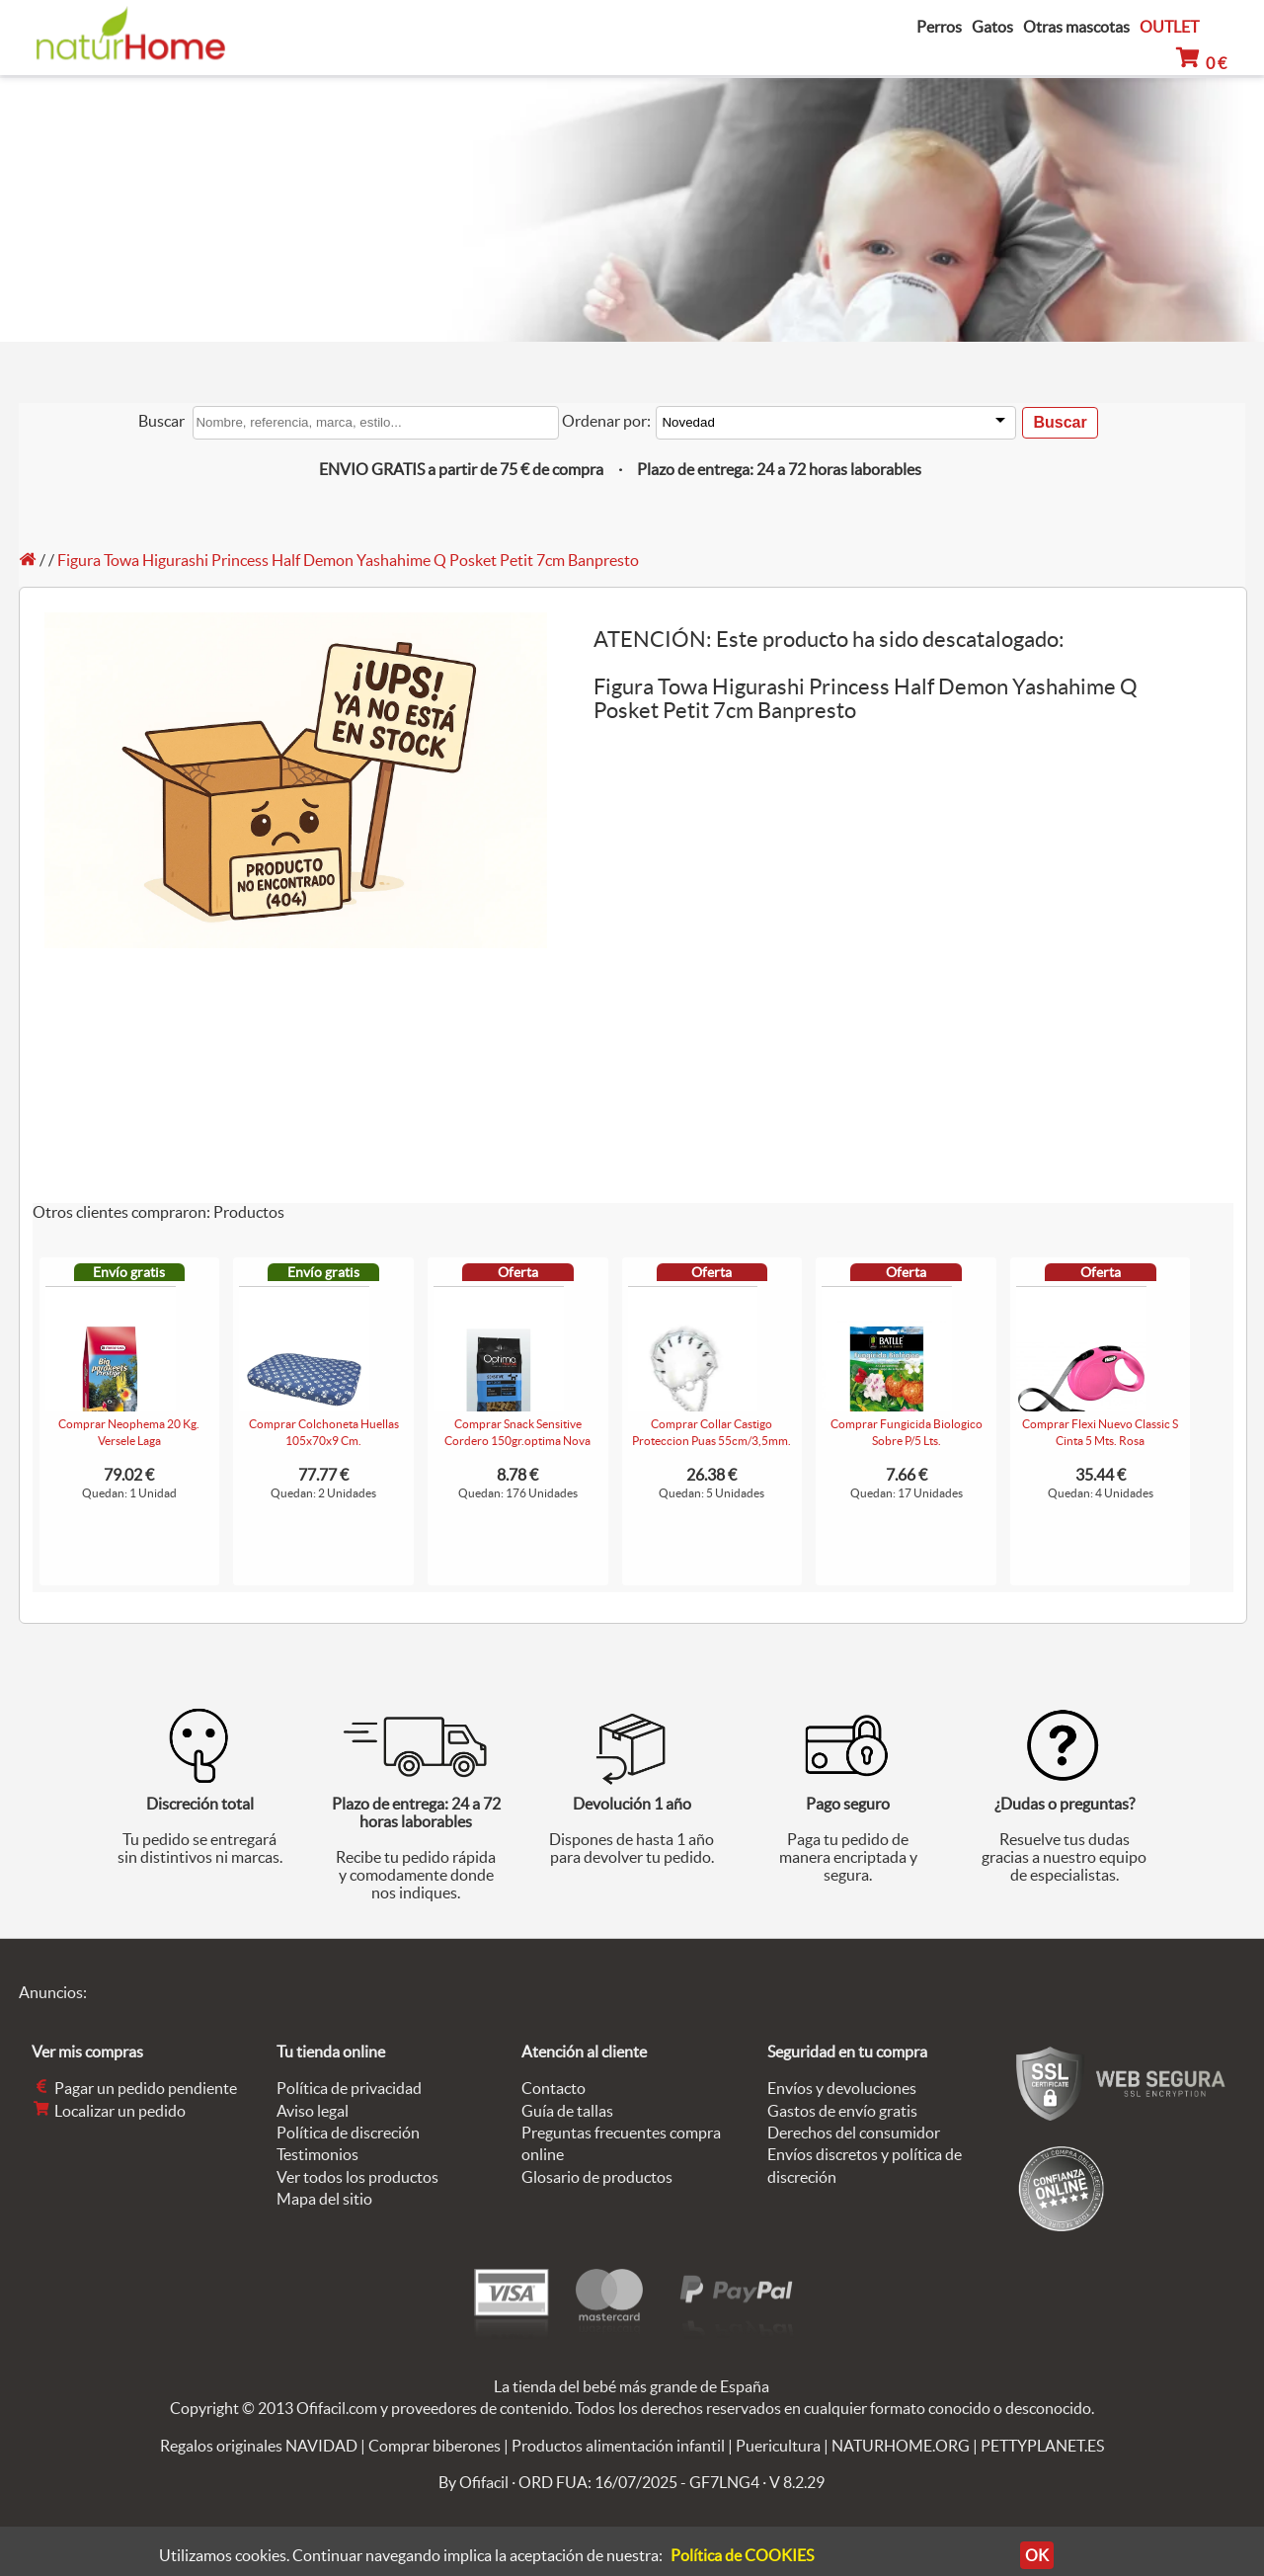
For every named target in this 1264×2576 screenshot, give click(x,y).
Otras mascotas (1076, 27)
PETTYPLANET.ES (1042, 2446)
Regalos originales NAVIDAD (258, 2446)
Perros (939, 27)
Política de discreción (348, 2132)
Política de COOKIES (742, 2555)
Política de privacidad (349, 2088)
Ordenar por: (606, 421)
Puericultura (778, 2446)
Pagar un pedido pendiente (134, 2088)
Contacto (553, 2088)
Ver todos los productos (357, 2177)
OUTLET (1169, 27)
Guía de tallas (567, 2111)
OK (1037, 2555)
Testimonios (317, 2154)
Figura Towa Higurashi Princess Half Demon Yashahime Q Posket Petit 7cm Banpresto (348, 560)
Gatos (992, 27)
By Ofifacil (473, 2482)
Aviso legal (312, 2111)
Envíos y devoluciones (841, 2088)
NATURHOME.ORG (900, 2446)
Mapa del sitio (324, 2199)
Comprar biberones (434, 2446)
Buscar (161, 421)
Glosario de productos (596, 2177)
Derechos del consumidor (853, 2132)
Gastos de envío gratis (842, 2111)
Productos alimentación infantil (618, 2446)
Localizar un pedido (109, 2111)
